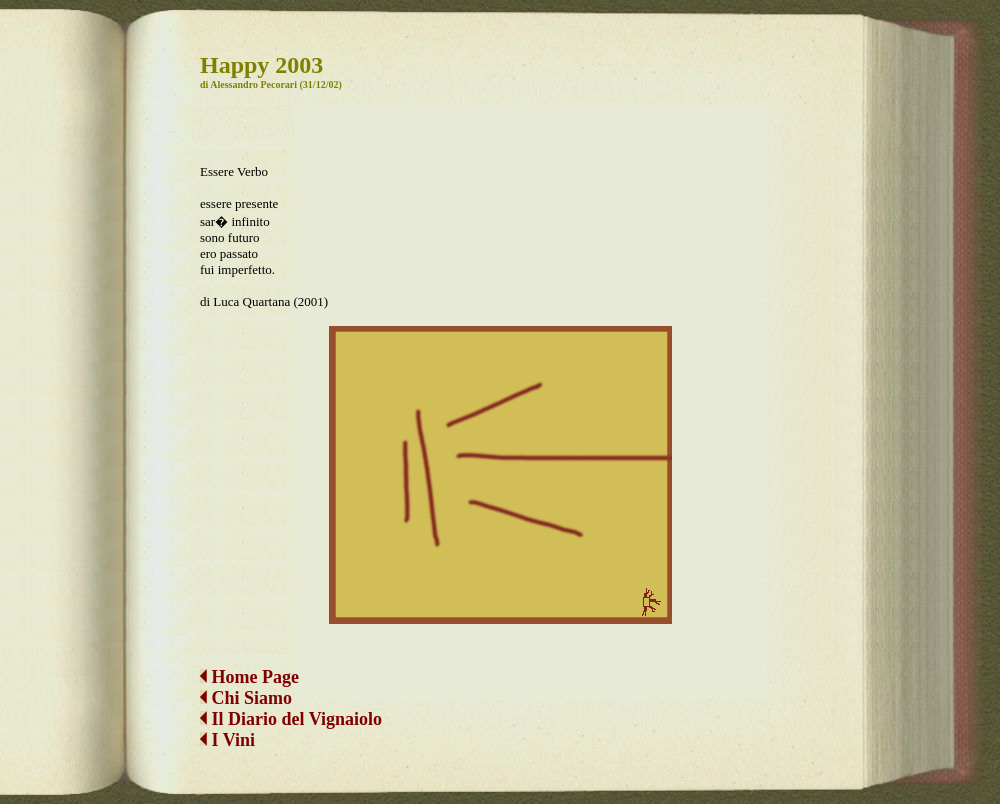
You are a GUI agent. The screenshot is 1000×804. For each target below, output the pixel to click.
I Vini (227, 740)
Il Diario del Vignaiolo (291, 719)
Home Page (249, 677)
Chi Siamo (252, 698)
